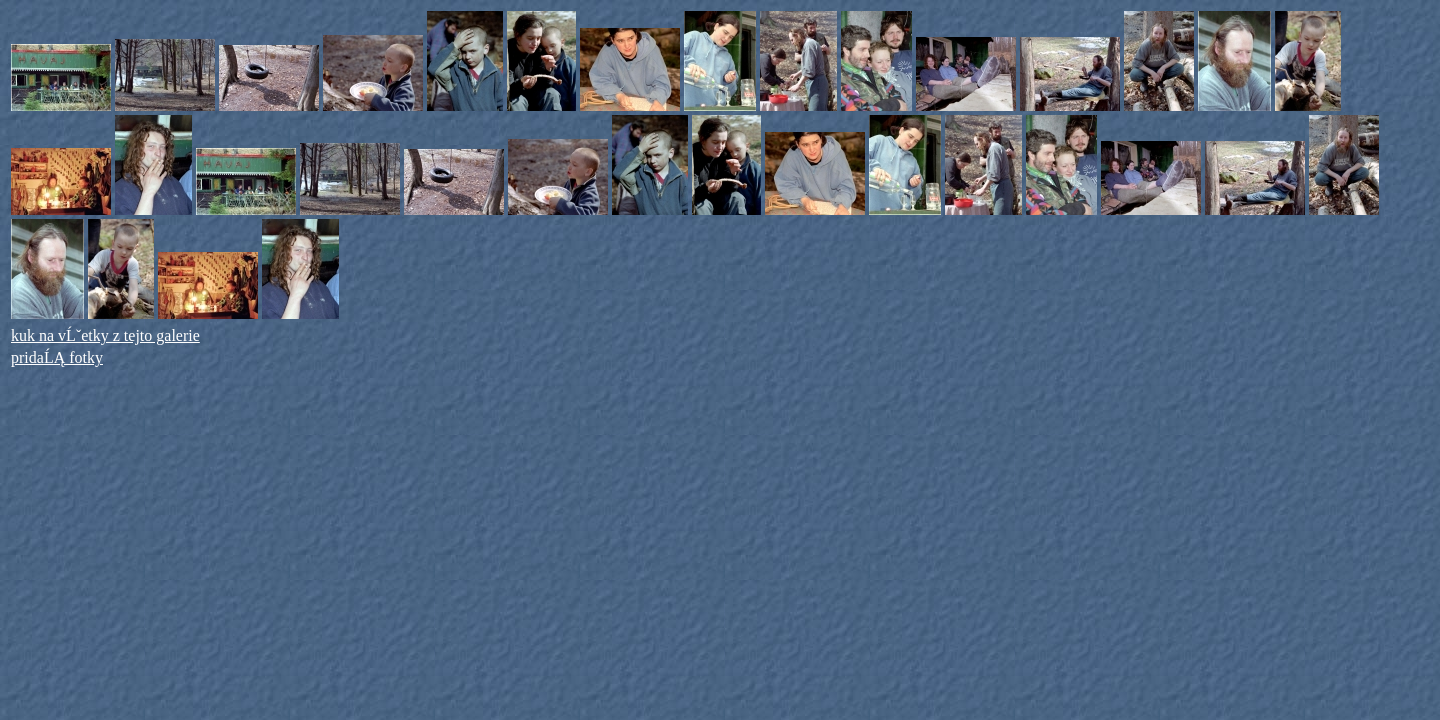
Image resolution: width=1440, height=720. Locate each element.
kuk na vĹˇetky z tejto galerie (105, 335)
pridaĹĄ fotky (57, 357)
